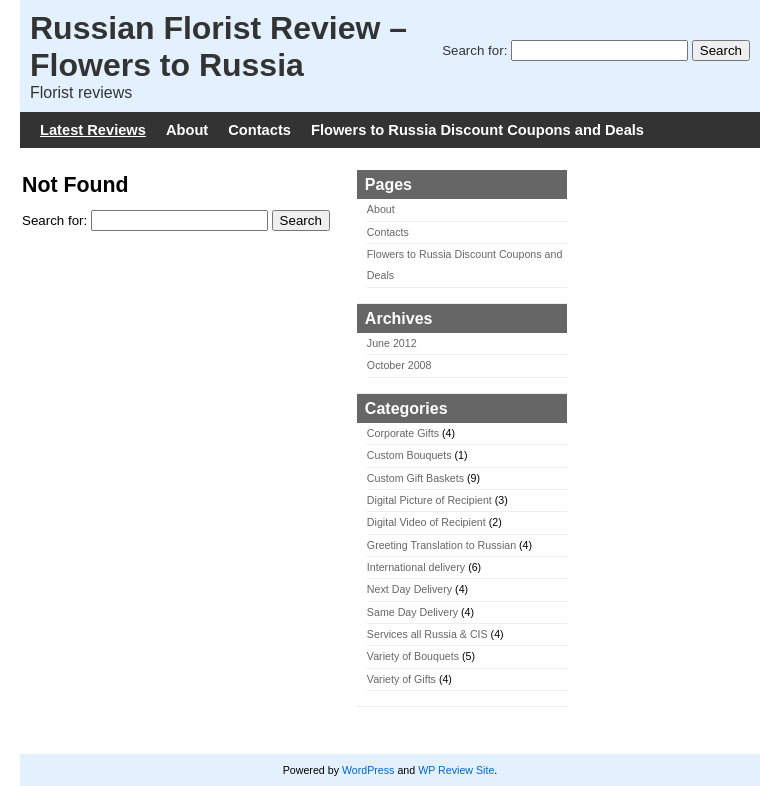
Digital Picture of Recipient (429, 500)
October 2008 (399, 365)
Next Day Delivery (409, 589)
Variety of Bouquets (413, 656)
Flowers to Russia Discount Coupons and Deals (477, 130)
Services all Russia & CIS (427, 634)
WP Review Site (456, 770)
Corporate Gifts (403, 433)
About (187, 130)
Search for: (474, 50)
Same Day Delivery (412, 612)
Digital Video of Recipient (426, 522)
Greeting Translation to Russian (441, 545)
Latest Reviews (93, 130)
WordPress (368, 770)
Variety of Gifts (401, 679)
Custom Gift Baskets (415, 478)
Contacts (259, 130)
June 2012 (392, 343)
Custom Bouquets (409, 455)
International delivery (416, 567)
